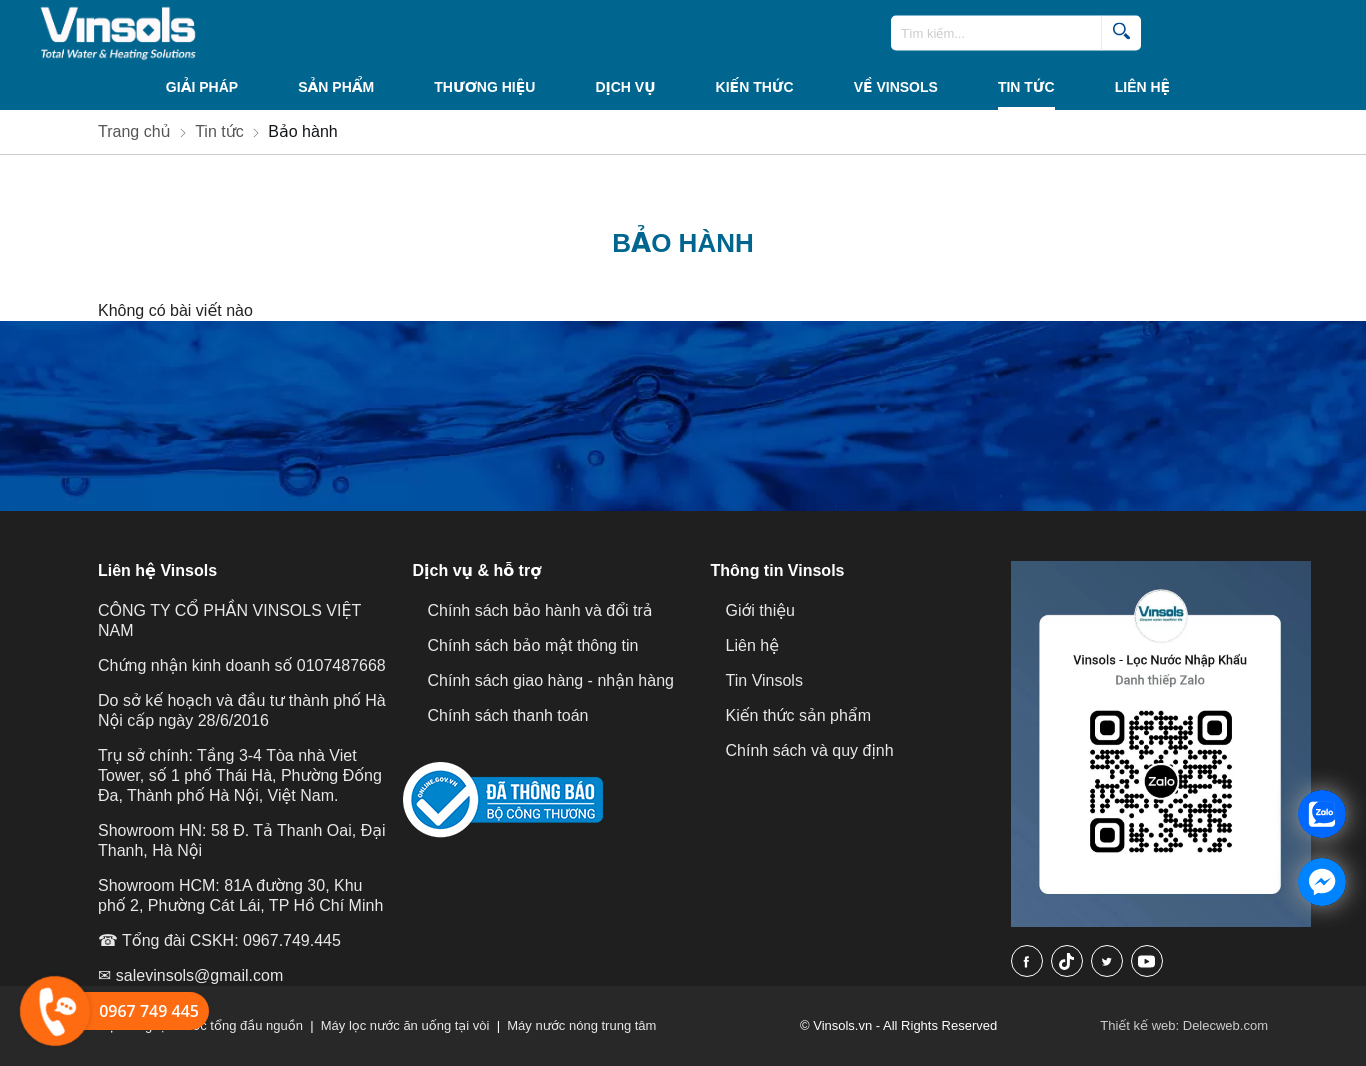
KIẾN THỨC (755, 87)
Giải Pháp (202, 87)
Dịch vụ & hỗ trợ (477, 570)
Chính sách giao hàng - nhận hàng (551, 680)
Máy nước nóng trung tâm (581, 1025)
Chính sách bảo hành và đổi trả (540, 610)
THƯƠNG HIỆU (484, 87)
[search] (1121, 33)
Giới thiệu (760, 610)
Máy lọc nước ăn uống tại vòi (405, 1025)
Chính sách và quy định (810, 750)
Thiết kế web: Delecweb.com (1184, 1025)
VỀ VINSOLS (896, 87)
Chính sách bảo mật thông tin (533, 645)
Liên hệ (1142, 87)
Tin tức (1026, 87)
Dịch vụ (625, 87)
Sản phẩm (336, 87)
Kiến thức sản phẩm (798, 715)
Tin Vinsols (764, 680)
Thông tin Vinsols (778, 570)
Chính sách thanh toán (508, 715)
